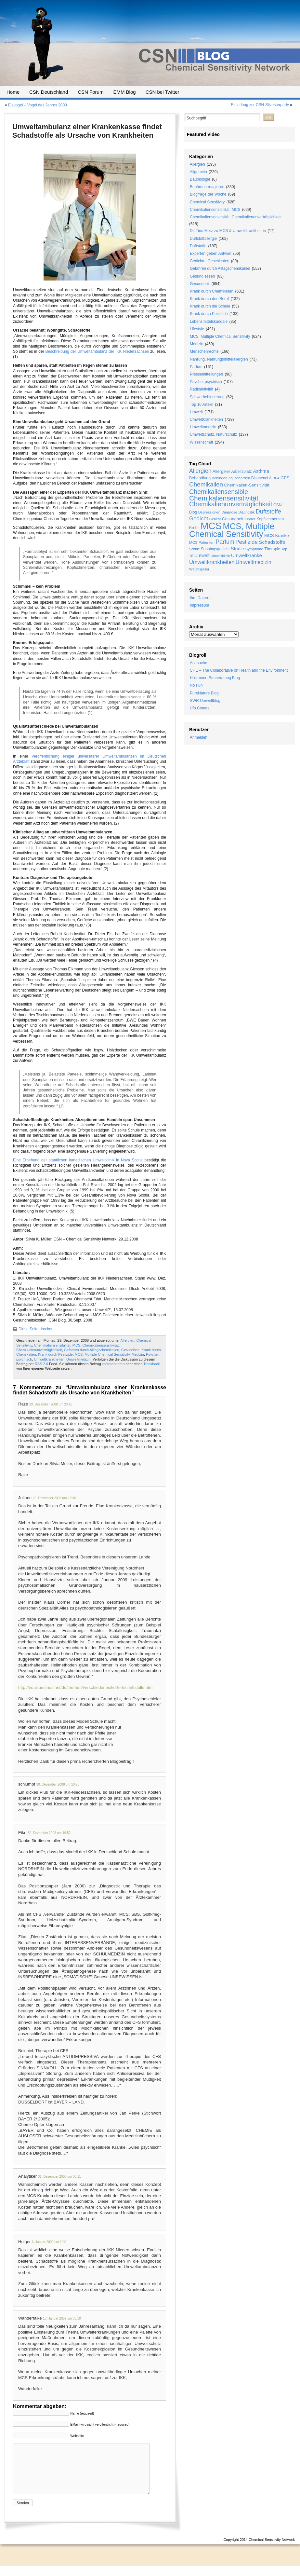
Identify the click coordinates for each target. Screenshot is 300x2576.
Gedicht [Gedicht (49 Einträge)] (198, 518)
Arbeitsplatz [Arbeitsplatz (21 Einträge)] (241, 471)
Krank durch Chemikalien (211, 291)
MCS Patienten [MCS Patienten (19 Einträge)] (202, 542)
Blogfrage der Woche (208, 194)
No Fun (196, 685)
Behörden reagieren (207, 187)
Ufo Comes (199, 708)
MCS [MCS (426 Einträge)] (211, 525)
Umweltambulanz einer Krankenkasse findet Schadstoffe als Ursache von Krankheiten (87, 131)
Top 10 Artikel (201, 404)
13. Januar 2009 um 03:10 (62, 2318)
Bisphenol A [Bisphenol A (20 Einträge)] (261, 478)
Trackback (151, 1364)
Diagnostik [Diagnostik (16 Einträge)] (246, 512)
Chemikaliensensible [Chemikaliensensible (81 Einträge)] (218, 491)
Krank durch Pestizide (55, 1354)
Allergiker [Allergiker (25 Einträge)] (221, 471)
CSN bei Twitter (162, 92)
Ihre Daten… (201, 598)
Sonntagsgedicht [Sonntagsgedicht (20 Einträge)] (215, 549)
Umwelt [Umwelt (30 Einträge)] (202, 555)
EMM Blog (124, 92)
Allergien (127, 1340)
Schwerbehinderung (207, 397)
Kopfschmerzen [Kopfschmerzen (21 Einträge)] (270, 519)
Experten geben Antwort (210, 253)
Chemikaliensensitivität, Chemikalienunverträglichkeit (235, 217)
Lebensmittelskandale (209, 321)
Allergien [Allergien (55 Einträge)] (200, 471)
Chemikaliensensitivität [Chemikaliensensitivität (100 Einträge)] (223, 498)
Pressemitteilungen (206, 374)
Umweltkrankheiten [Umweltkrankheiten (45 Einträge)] (211, 562)
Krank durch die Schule (210, 306)
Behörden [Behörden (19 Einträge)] (242, 478)
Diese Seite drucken (36, 1329)
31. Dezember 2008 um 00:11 (59, 2176)
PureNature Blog (204, 693)
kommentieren (113, 1364)
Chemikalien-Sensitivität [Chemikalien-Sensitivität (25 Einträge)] (246, 485)
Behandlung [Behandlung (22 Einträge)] (200, 478)
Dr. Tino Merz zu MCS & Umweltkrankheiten (228, 230)
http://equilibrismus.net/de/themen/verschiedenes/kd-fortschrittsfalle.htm (85, 1687)
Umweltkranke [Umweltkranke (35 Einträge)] (246, 555)
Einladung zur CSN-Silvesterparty (260, 105)
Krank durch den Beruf (209, 298)
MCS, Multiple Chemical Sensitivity (102, 1354)
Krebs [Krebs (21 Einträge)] (194, 528)
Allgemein (198, 172)
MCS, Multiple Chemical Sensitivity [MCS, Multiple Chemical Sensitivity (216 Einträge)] (231, 530)
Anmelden (198, 737)
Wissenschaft (201, 442)
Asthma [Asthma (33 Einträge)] (261, 471)
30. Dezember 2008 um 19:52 (49, 1833)
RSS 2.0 (41, 1364)
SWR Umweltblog (205, 700)
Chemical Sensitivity (207, 202)
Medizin (138, 1354)
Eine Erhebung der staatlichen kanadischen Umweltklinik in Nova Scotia (78, 1160)
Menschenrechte (204, 351)
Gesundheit (130, 1350)
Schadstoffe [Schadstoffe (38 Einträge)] (272, 542)
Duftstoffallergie (203, 238)
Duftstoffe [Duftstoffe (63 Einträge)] (268, 511)
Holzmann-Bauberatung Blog (215, 678)
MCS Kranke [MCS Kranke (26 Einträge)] (276, 535)
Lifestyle (197, 329)
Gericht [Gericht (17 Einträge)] (215, 519)
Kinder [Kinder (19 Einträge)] (249, 519)
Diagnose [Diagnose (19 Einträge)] (229, 512)
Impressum (199, 605)
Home (13, 92)
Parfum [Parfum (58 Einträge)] (224, 542)
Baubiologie (200, 179)
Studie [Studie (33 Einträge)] (237, 548)
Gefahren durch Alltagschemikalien (91, 1350)
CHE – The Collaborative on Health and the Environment (239, 670)
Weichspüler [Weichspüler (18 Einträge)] (199, 569)
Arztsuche (198, 663)
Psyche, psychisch (206, 381)
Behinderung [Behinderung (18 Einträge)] (222, 478)
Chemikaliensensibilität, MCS (57, 1345)
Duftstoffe (198, 246)
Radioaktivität (201, 389)
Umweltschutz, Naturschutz (213, 434)
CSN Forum (90, 92)
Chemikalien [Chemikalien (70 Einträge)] (206, 484)
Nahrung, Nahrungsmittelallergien (219, 359)
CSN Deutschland (48, 92)
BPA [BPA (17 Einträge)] (276, 478)
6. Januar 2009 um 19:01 (50, 2242)
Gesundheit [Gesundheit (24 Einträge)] (232, 518)
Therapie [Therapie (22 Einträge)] (272, 549)
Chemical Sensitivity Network (272, 2549)
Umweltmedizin (78, 1359)
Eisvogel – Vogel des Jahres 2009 (37, 105)
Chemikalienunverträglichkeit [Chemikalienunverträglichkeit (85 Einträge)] (230, 504)
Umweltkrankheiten (49, 1359)
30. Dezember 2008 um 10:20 (57, 1784)
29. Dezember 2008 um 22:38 (54, 1498)
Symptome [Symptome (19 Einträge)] (254, 549)
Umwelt (196, 412)
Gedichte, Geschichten (209, 261)
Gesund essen (202, 276)
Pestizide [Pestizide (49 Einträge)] (246, 542)
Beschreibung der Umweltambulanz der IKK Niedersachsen (97, 351)
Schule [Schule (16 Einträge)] (194, 549)
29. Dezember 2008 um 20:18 (50, 1404)
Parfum (196, 366)
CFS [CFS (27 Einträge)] (284, 477)
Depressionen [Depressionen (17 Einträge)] (209, 512)
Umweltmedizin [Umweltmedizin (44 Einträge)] (253, 562)
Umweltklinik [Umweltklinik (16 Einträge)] (220, 556)
